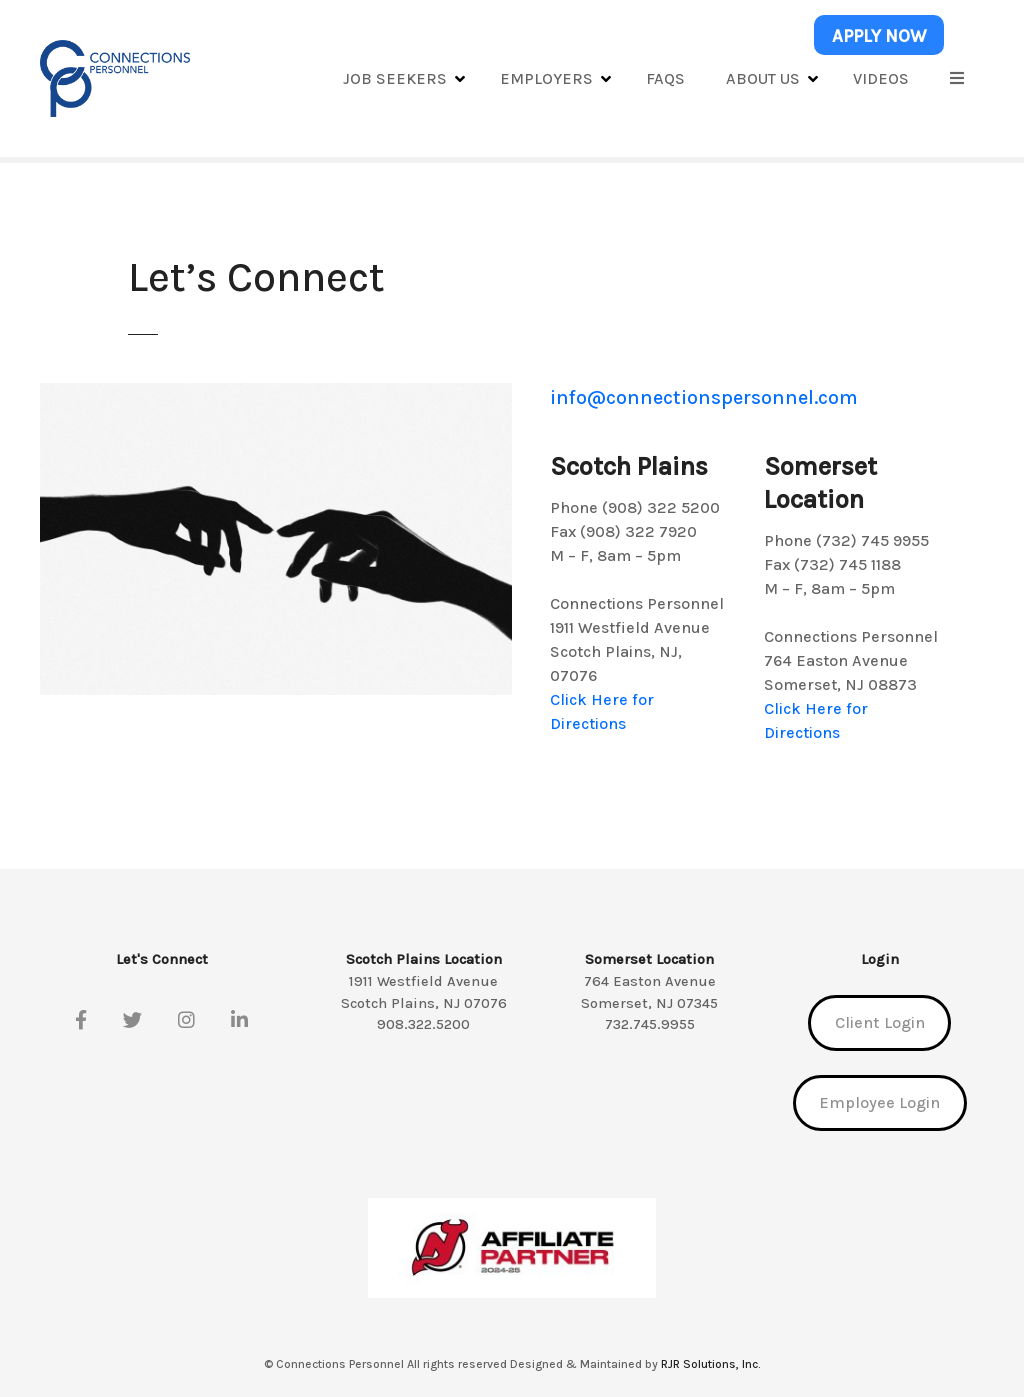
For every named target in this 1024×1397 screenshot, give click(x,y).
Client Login (880, 1022)
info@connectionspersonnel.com (704, 397)
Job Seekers (395, 78)
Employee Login (879, 1102)
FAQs (665, 78)
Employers (546, 78)
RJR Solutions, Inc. (710, 1364)
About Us (763, 78)
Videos (881, 78)
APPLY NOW (879, 36)
